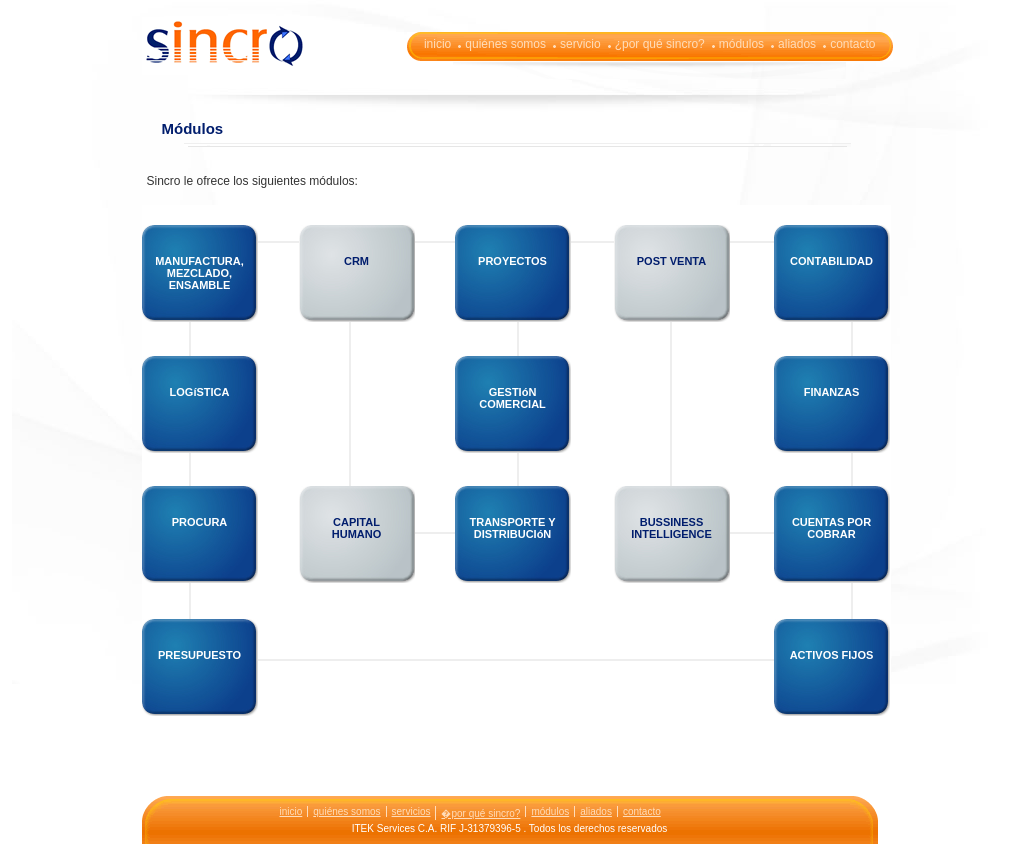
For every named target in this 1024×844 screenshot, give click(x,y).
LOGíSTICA (200, 392)
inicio (437, 44)
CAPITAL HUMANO (357, 528)
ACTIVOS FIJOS (832, 655)
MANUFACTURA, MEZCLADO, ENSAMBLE (199, 273)
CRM (356, 261)
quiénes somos (505, 44)
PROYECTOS (512, 261)
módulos (741, 44)
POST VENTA (671, 261)
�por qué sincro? (480, 813)
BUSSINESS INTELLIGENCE (671, 528)
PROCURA (200, 522)
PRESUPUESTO (199, 655)
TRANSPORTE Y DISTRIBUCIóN (513, 528)
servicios (411, 811)
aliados (797, 44)
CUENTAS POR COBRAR (831, 528)
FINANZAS (832, 392)
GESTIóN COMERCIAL (512, 398)
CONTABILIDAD (831, 261)
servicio (580, 44)
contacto (852, 44)
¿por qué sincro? (660, 44)
